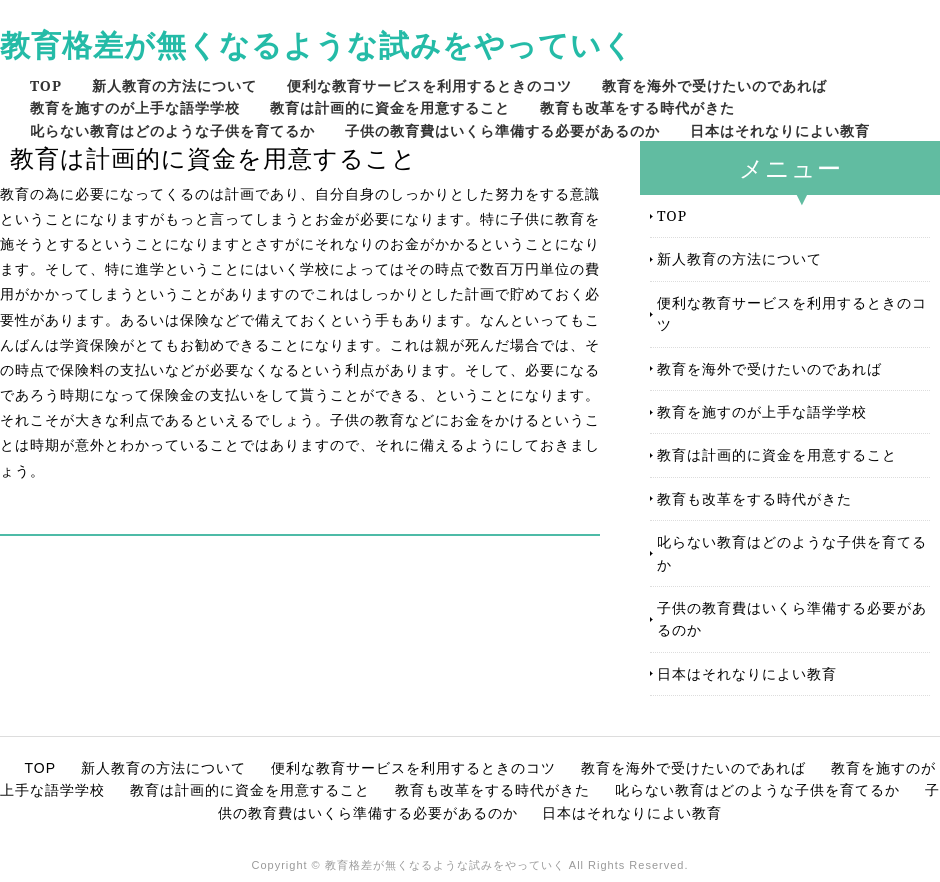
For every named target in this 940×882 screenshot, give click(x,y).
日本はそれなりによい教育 (780, 130)
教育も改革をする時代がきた (637, 107)
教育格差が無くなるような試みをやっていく (317, 44)
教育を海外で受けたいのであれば (714, 85)
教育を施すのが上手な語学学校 (135, 107)
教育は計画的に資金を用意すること (390, 107)
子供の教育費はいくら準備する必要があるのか (502, 130)
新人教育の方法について (174, 85)
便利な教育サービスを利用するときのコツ (429, 85)
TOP (46, 85)
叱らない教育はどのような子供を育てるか (172, 130)
